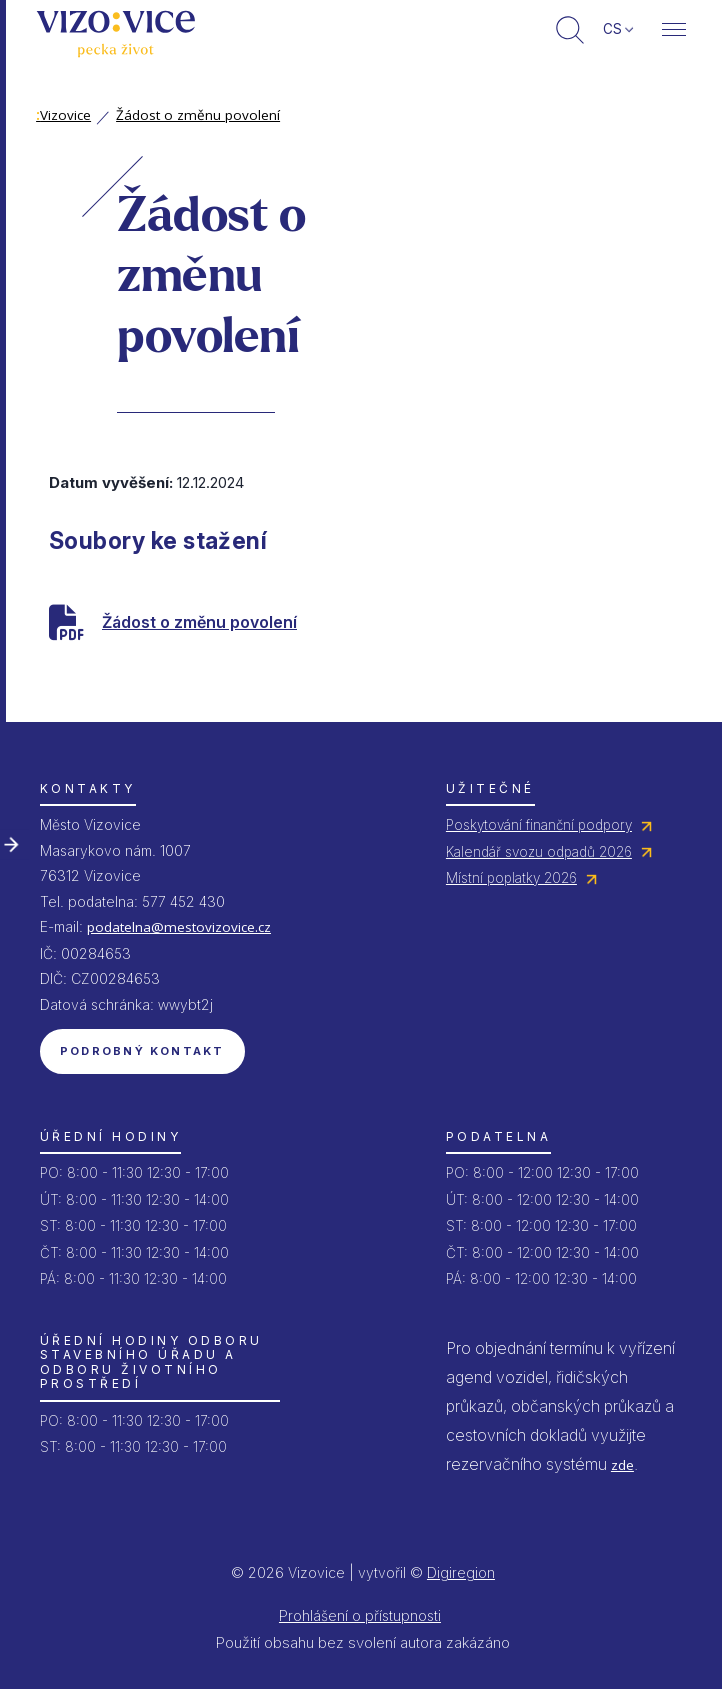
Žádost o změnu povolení (198, 115)
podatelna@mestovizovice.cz (179, 927)
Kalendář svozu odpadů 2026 (539, 852)
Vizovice (63, 115)
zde (622, 1465)
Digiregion (461, 1572)
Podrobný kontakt (142, 1051)
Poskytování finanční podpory (539, 825)
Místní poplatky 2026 (511, 878)
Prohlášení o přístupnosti (360, 1615)
